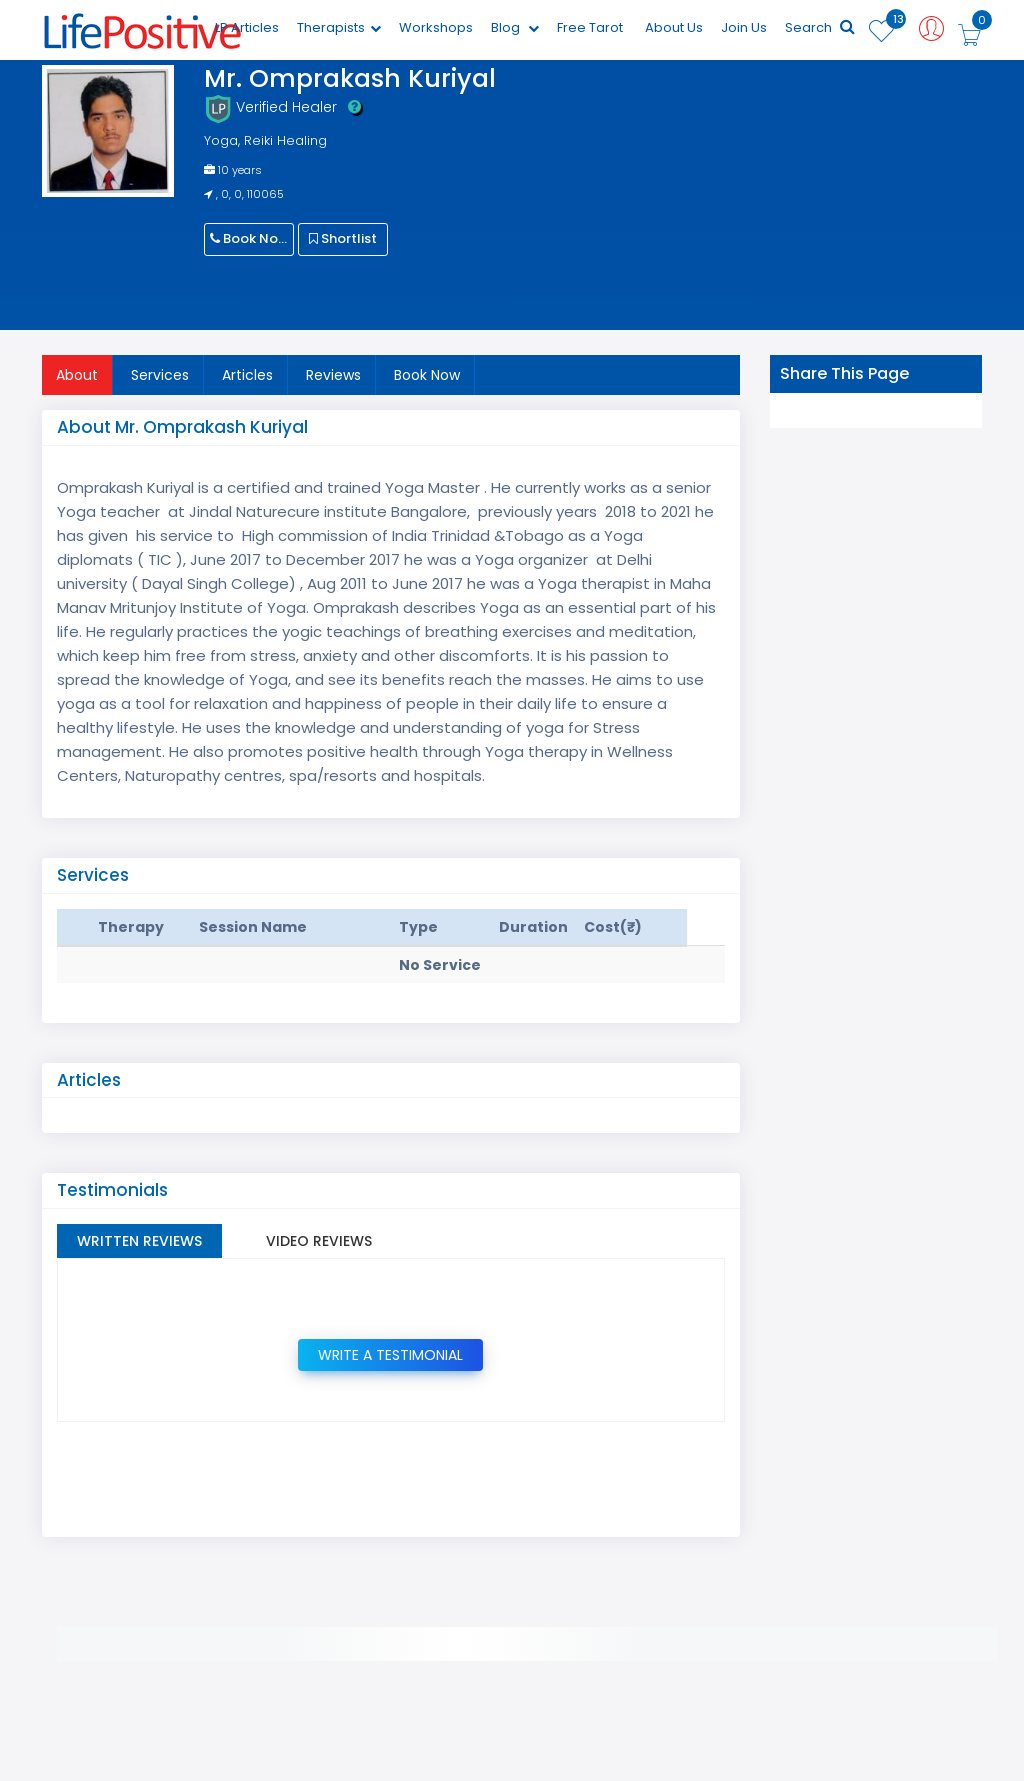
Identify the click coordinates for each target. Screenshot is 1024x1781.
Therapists (339, 27)
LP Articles (247, 27)
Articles (247, 375)
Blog (515, 27)
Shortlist (343, 238)
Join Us (744, 27)
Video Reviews (319, 1241)
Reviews (333, 375)
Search (820, 27)
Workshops (436, 27)
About (77, 375)
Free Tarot (590, 27)
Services (160, 375)
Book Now (249, 238)
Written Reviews (139, 1241)
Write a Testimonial (390, 1355)
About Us (674, 27)
